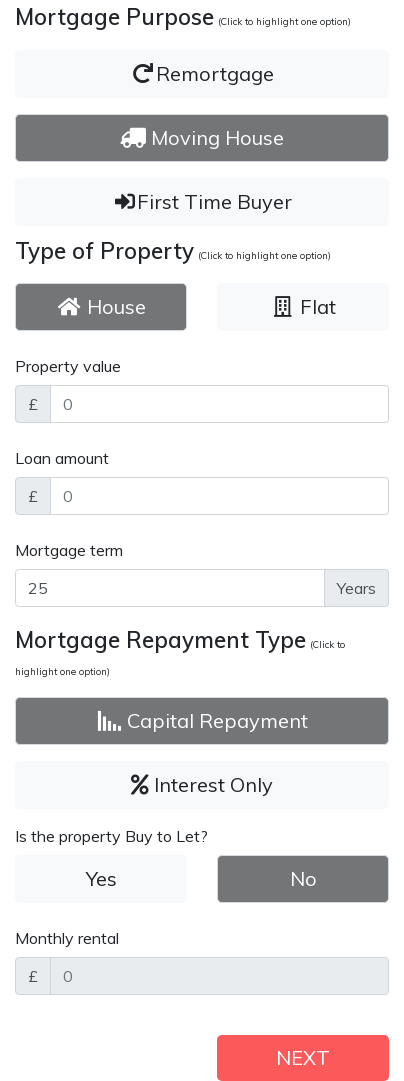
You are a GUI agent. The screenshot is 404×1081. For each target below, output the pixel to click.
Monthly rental (67, 938)
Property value (68, 366)
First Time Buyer (202, 201)
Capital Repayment (202, 720)
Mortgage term (69, 550)
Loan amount (62, 458)
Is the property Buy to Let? (111, 836)
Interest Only (202, 784)
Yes (101, 878)
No (303, 878)
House (101, 306)
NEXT (303, 1057)
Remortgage (202, 73)
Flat (303, 306)
